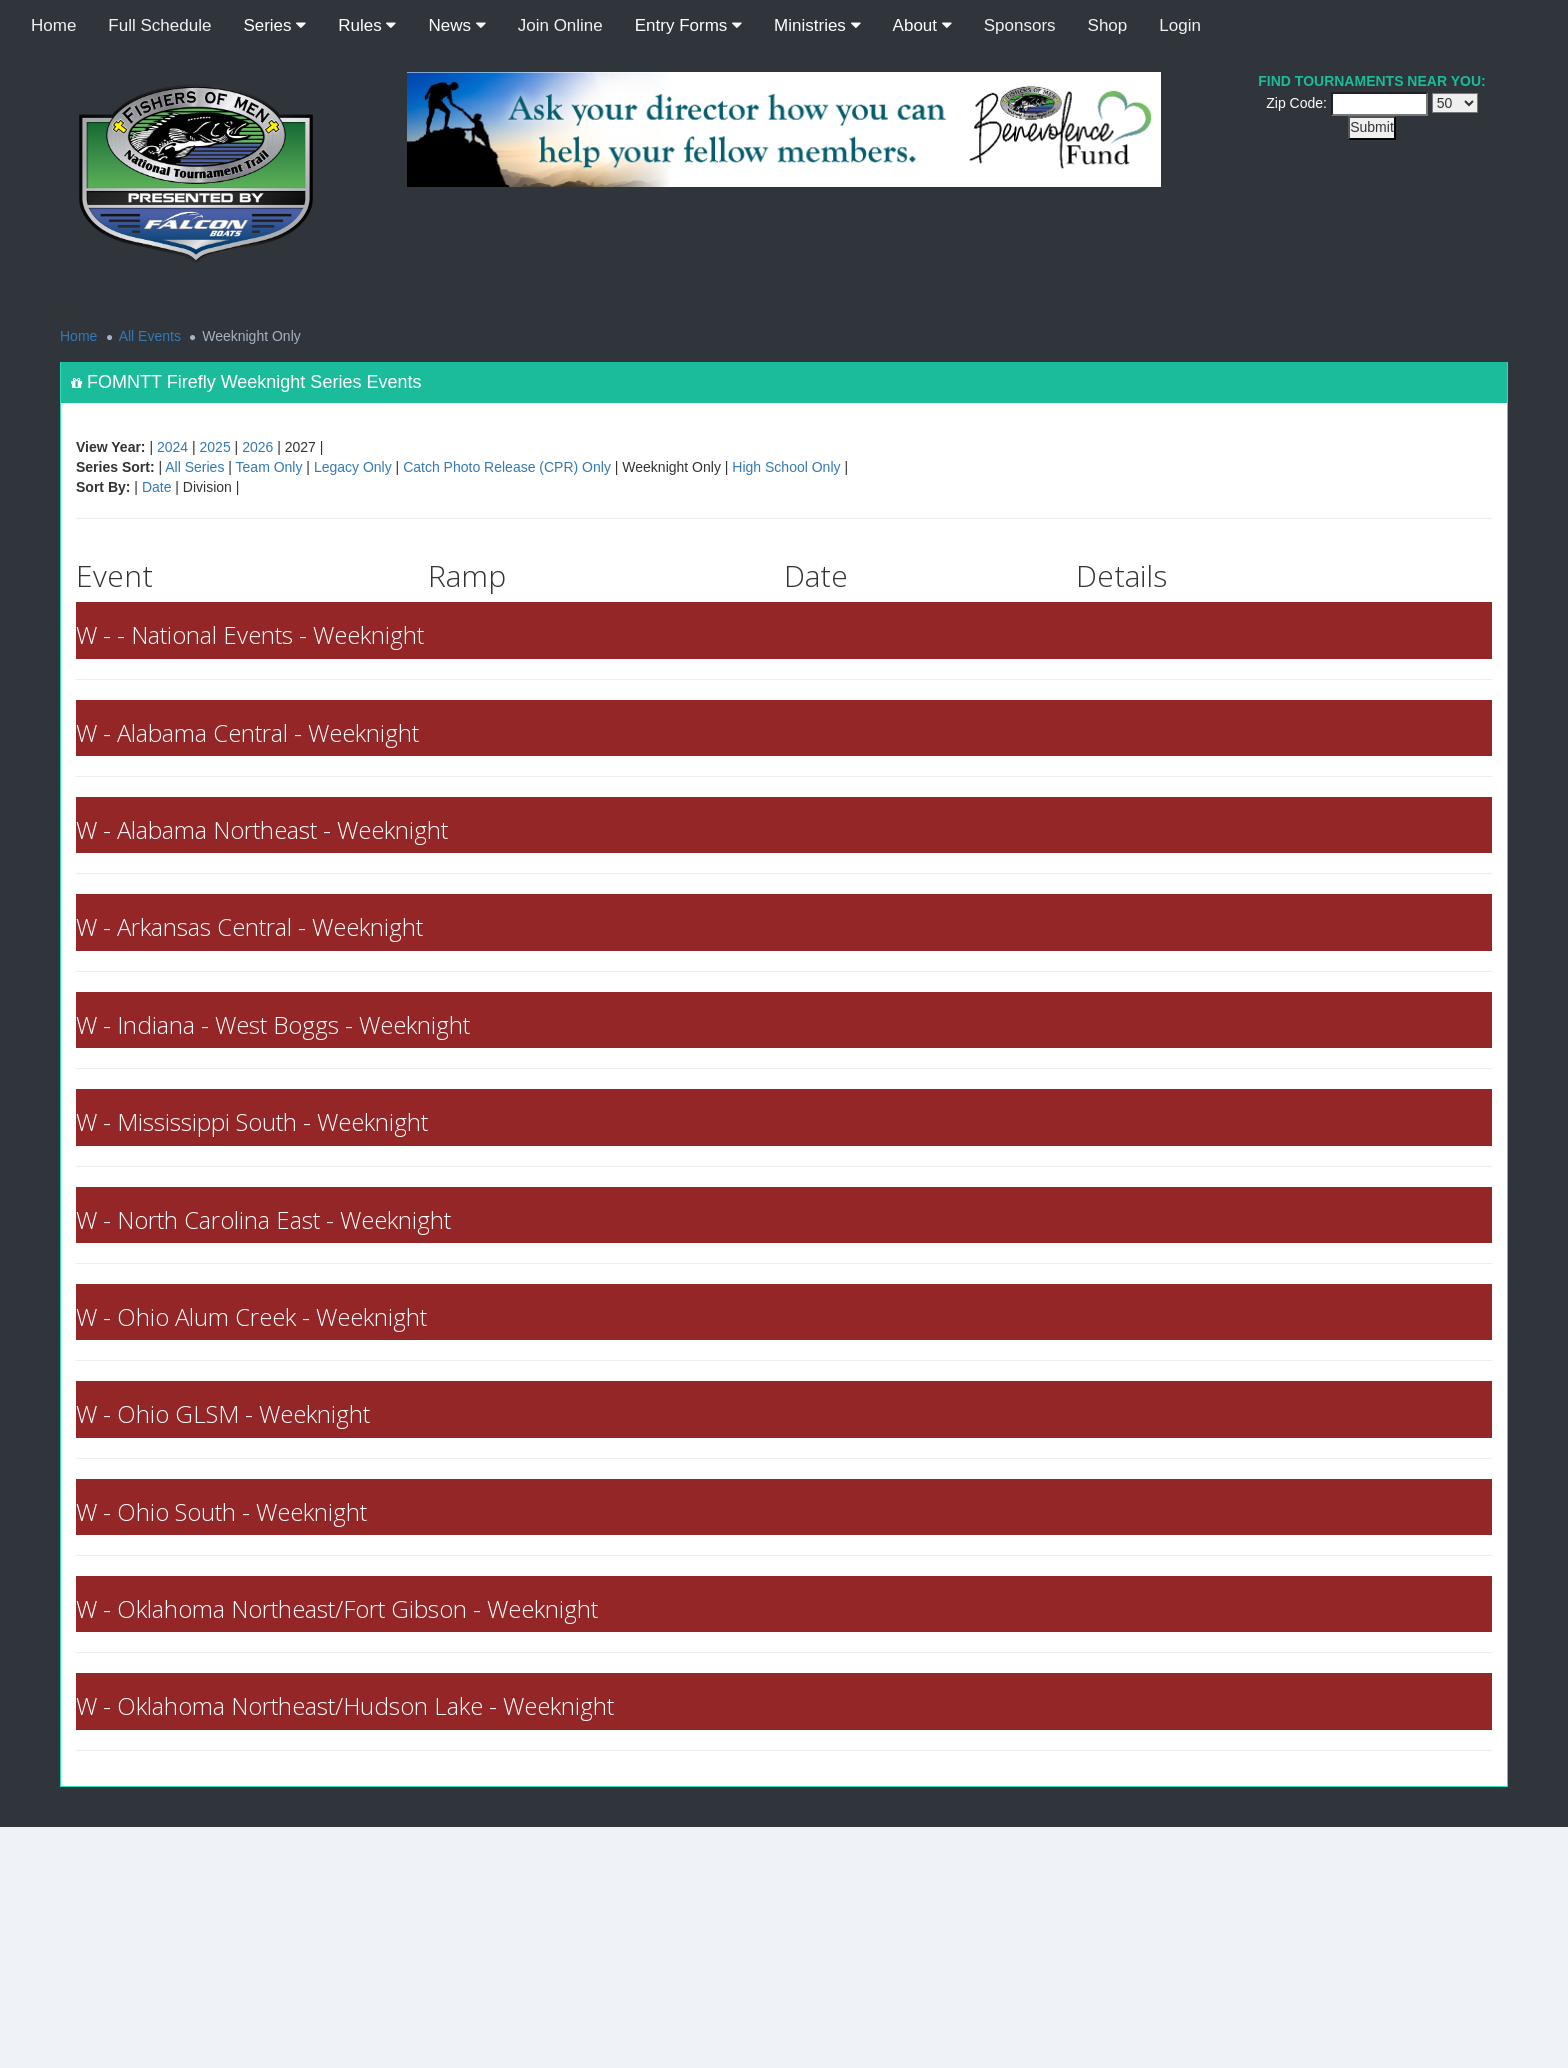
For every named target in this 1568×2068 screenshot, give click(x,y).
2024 (172, 447)
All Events (150, 336)
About (922, 25)
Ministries (817, 25)
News (456, 25)
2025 (215, 447)
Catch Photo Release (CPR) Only (507, 467)
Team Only (269, 467)
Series (274, 25)
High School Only (786, 467)
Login (1180, 25)
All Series (194, 467)
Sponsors (1020, 25)
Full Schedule (159, 25)
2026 (257, 447)
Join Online (560, 25)
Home (53, 25)
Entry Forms (688, 25)
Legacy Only (353, 467)
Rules (367, 25)
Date (157, 487)
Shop (1108, 25)
